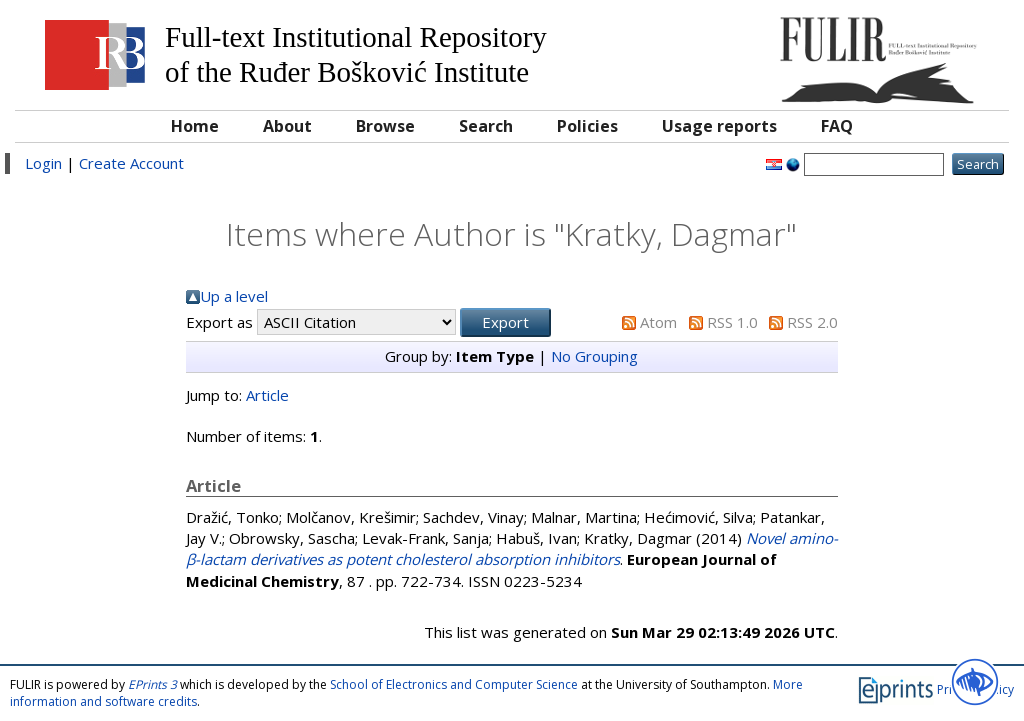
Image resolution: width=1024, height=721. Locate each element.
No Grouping (594, 356)
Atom (658, 322)
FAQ (837, 126)
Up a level (234, 296)
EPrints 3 (152, 684)
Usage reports (719, 126)
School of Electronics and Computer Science (454, 684)
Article (267, 395)
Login (43, 163)
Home (195, 126)
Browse (385, 126)
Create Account (131, 163)
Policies (587, 126)
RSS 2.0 (812, 322)
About (287, 126)
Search (486, 126)
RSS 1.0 (732, 322)
